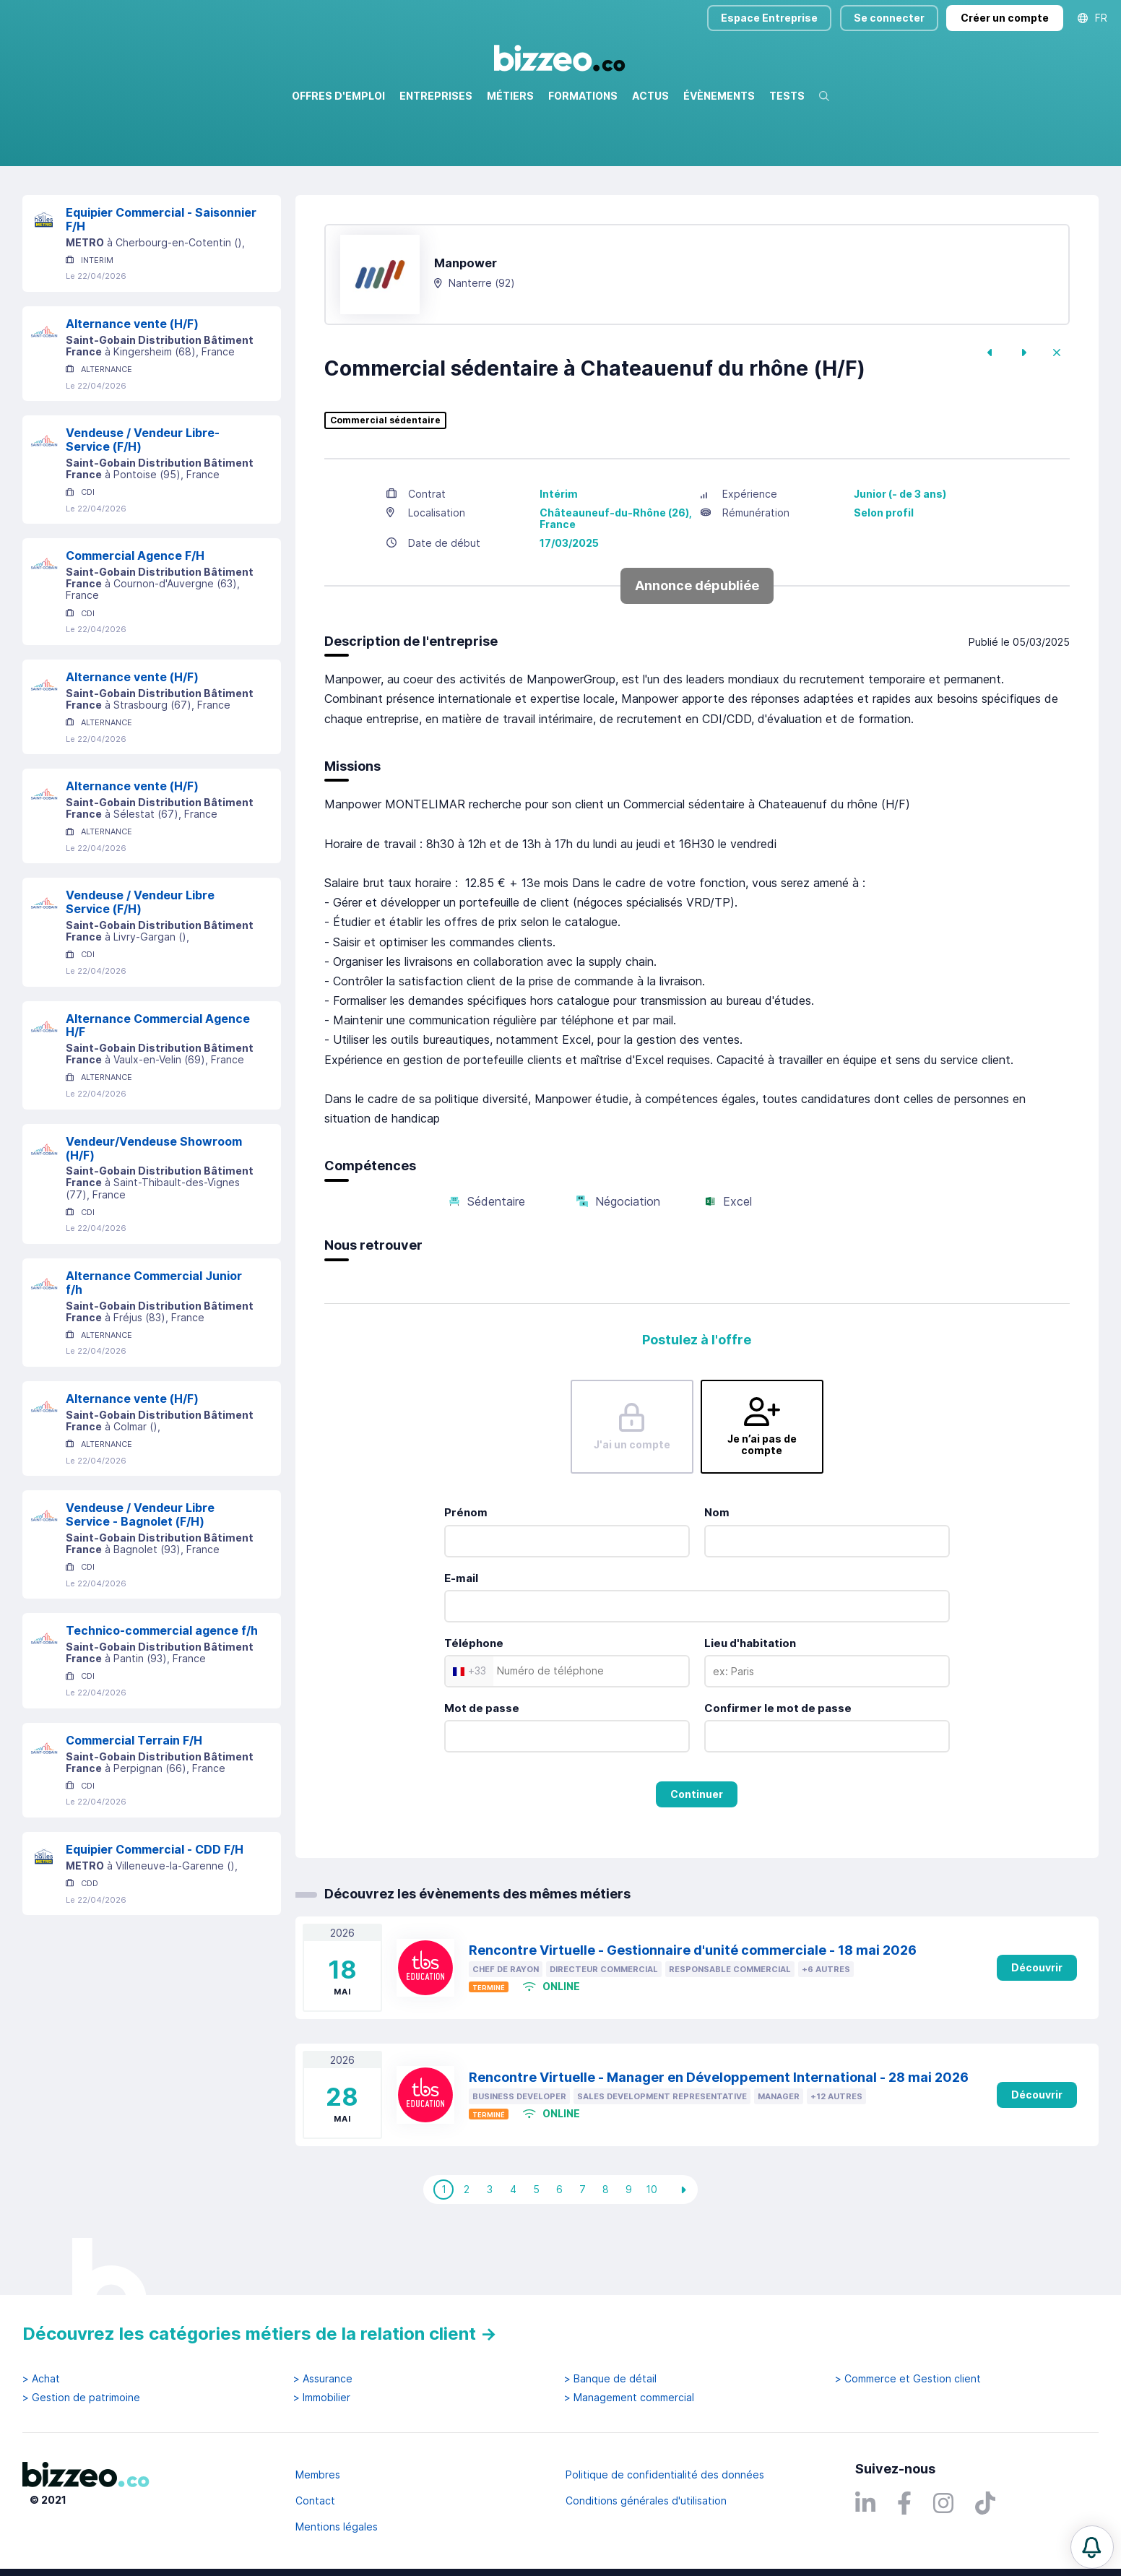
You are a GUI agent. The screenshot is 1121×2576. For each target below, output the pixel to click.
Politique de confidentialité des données (665, 2474)
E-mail (461, 1640)
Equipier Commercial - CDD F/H (154, 1911)
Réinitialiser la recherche (81, 208)
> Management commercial (629, 2397)
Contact (315, 2500)
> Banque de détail (610, 2379)
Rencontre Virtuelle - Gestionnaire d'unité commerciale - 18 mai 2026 (693, 2012)
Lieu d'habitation (750, 1705)
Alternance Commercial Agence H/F (158, 1087)
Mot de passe (481, 1770)
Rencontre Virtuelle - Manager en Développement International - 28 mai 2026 (719, 2139)
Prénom (466, 1574)
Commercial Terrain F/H (134, 1802)
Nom (717, 1574)
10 (651, 2251)
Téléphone (473, 1705)
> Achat (41, 2379)
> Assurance (322, 2379)
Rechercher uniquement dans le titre (494, 166)
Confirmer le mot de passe (778, 1770)
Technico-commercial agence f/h (162, 1692)
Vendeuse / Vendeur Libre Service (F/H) (140, 964)
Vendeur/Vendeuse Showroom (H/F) (154, 1210)
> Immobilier (321, 2397)
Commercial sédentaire (385, 482)
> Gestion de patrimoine (81, 2397)
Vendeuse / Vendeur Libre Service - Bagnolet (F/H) (140, 1577)
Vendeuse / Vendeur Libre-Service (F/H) (143, 502)
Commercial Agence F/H (135, 617)
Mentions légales (336, 2526)
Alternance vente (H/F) (132, 386)
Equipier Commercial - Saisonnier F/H (161, 281)
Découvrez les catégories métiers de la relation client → (259, 2333)
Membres (317, 2474)
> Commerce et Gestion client (908, 2379)
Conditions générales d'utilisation (646, 2500)
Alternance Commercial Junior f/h (154, 1345)
